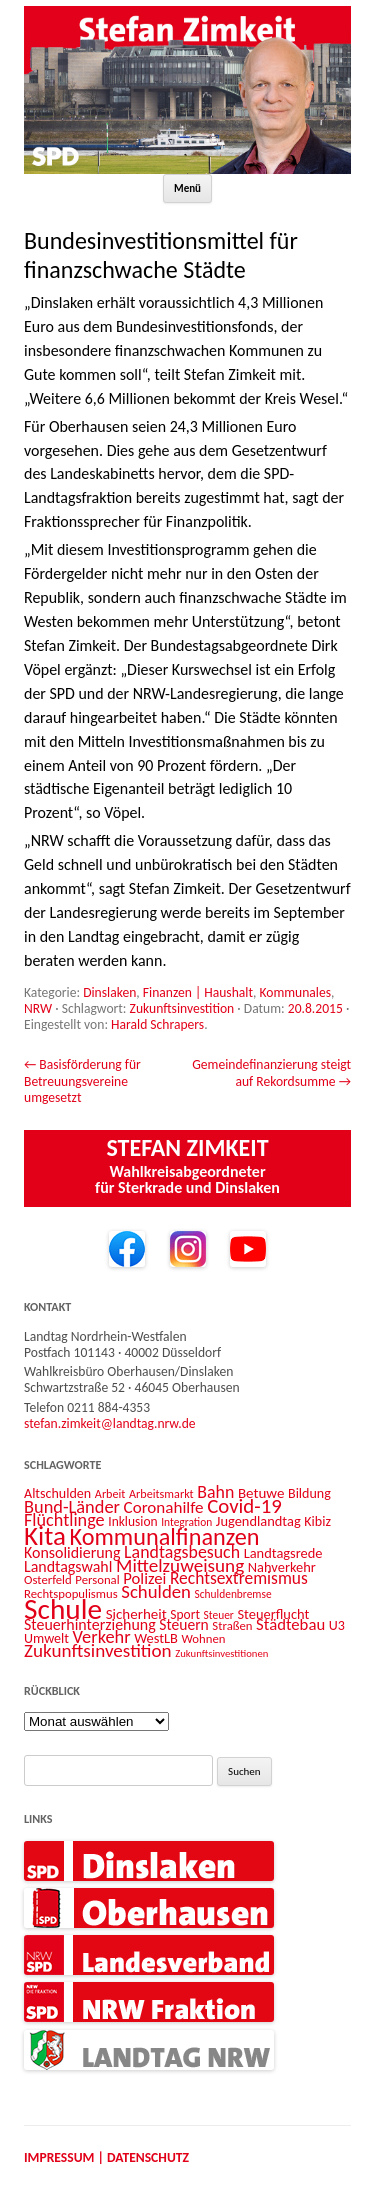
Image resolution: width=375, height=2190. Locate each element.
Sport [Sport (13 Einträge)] (185, 1614)
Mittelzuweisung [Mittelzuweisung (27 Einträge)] (180, 1565)
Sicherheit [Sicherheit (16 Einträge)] (136, 1614)
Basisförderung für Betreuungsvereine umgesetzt (82, 1081)
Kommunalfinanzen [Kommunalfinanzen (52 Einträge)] (165, 1537)
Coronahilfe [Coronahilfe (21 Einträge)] (164, 1507)
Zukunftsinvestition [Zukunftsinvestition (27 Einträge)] (98, 1650)
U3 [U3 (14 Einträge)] (337, 1625)
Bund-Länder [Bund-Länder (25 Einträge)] (72, 1506)
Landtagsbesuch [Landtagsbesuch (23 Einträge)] (182, 1552)
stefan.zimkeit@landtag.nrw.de (110, 1423)
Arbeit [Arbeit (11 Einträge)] (110, 1493)
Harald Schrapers (157, 1024)
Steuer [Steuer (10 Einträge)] (219, 1615)
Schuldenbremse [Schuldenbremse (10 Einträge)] (233, 1594)
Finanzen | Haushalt (198, 992)
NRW (38, 1008)
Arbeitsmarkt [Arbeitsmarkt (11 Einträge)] (161, 1493)
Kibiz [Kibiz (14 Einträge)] (317, 1521)
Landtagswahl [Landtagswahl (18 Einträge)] (68, 1566)
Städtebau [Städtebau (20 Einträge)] (290, 1624)
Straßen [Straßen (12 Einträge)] (232, 1625)
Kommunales (295, 992)
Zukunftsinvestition (182, 1008)
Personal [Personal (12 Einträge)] (97, 1579)
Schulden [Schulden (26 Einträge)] (156, 1591)
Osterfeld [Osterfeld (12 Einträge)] (48, 1579)
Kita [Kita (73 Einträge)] (45, 1535)
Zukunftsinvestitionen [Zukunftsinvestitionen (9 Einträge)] (221, 1653)
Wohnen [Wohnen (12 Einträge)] (204, 1638)
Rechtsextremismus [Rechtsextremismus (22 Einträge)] (239, 1578)
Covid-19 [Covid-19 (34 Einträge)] (244, 1506)
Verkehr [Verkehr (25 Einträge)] (102, 1636)
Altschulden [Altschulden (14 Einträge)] (57, 1493)
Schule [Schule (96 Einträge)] (63, 1609)
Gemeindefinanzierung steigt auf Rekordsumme (271, 1072)
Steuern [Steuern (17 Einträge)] (183, 1624)
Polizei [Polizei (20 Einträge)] (144, 1578)
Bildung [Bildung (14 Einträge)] (309, 1493)
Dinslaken (109, 992)
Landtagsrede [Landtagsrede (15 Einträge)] (283, 1553)
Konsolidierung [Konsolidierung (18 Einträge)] (72, 1552)
